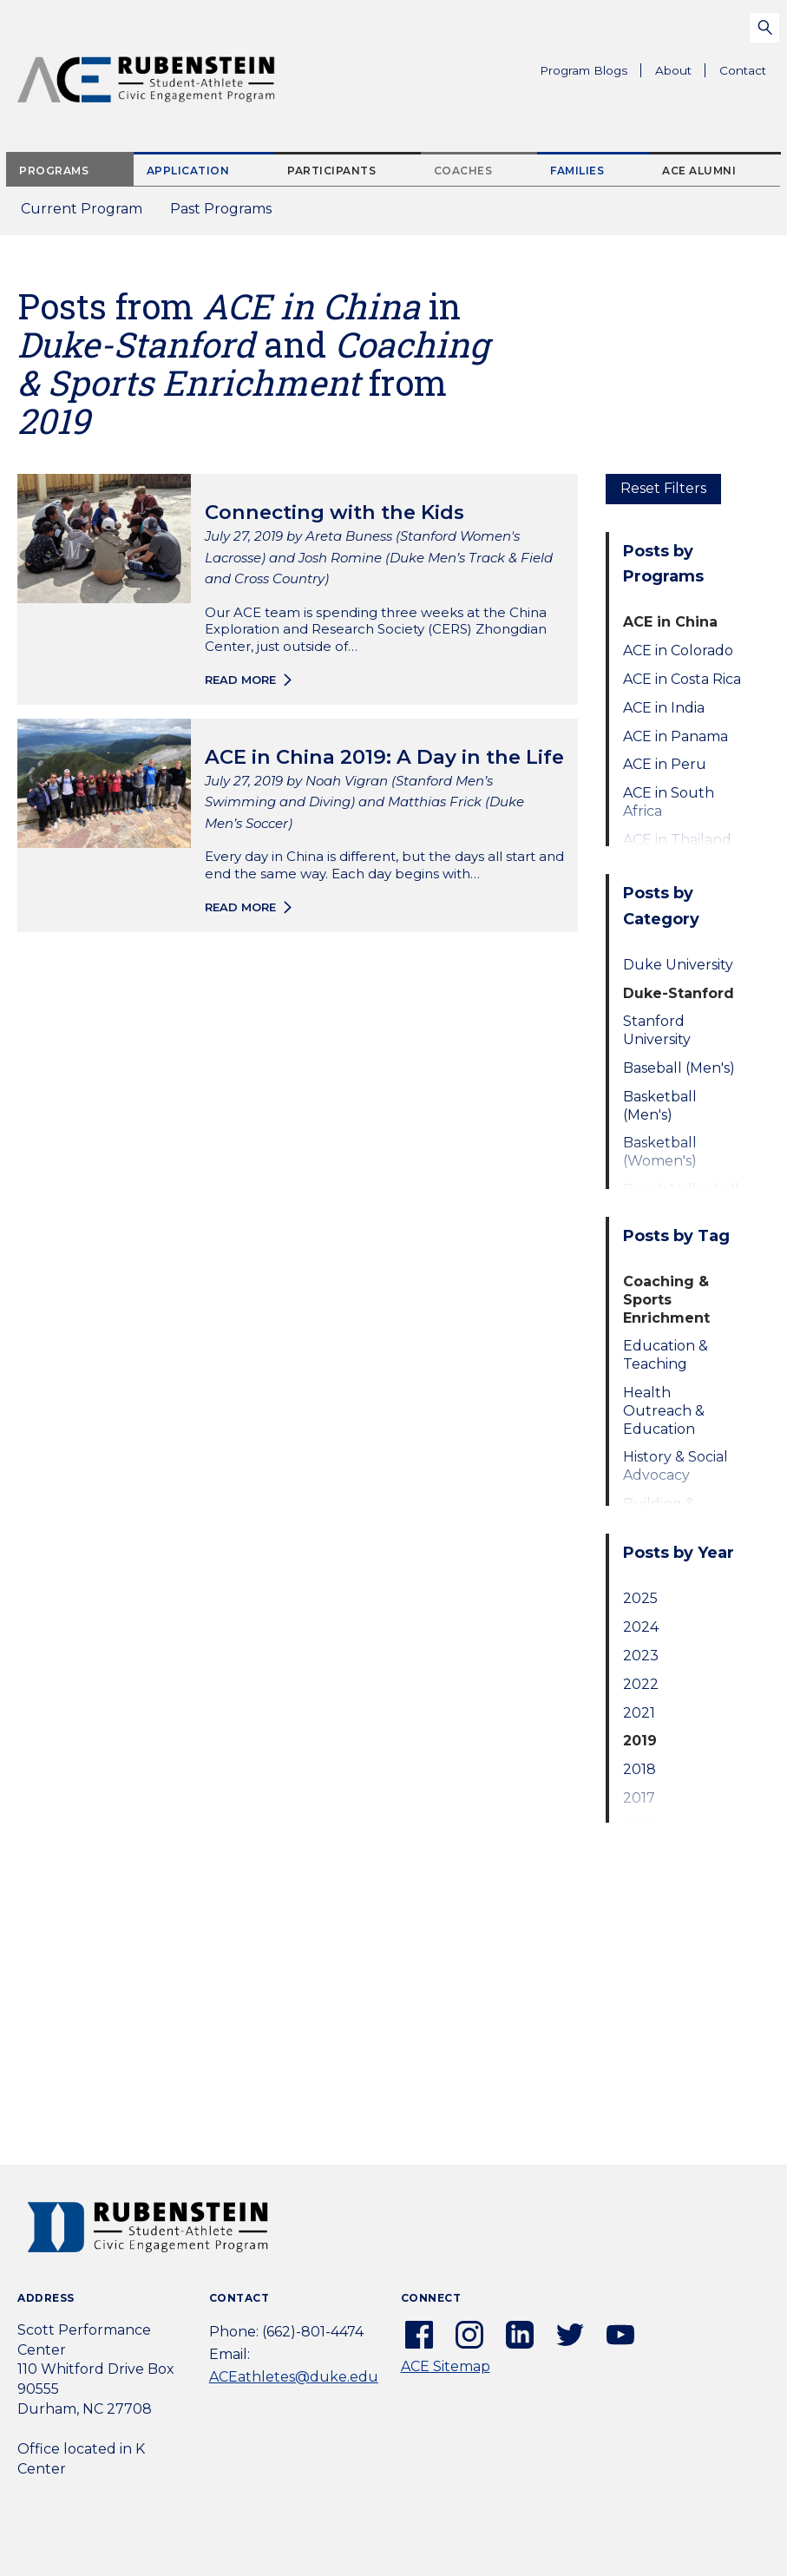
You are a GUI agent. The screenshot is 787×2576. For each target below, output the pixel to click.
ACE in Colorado (678, 650)
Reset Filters (663, 488)
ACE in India (664, 708)
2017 (639, 1798)
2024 (641, 1627)
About (680, 73)
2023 (641, 1655)
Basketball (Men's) (660, 1105)
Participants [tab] (331, 170)
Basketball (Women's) (660, 1151)
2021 (639, 1713)
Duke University (678, 964)
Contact (742, 70)
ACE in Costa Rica (682, 679)
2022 (641, 1684)
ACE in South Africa (668, 802)
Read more (240, 680)
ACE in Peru (664, 764)
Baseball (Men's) (679, 1068)
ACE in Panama (675, 736)
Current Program (81, 208)
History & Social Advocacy (675, 1466)
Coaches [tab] (463, 170)
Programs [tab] (54, 170)
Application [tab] (188, 170)
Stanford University (657, 1030)
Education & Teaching (665, 1354)
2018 (639, 1769)
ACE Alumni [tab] (699, 170)
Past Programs (227, 214)
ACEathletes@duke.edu (293, 2377)
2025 (640, 1598)
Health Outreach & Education (664, 1410)
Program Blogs (583, 70)
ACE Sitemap (445, 2366)
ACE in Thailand (677, 839)
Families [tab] (577, 170)
